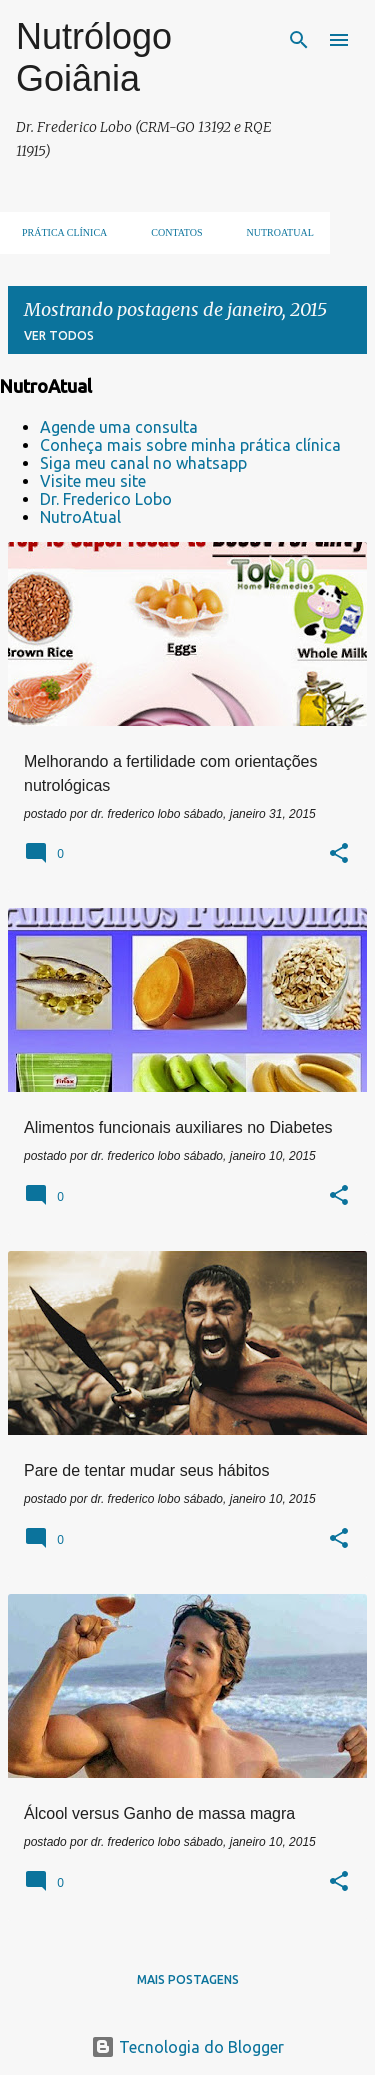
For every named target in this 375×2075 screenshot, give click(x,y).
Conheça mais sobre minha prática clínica (190, 445)
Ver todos (59, 335)
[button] (339, 855)
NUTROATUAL (274, 232)
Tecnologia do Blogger (187, 2047)
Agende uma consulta (119, 427)
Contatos (170, 232)
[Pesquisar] (299, 40)
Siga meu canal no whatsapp (143, 463)
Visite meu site (93, 481)
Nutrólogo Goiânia (94, 57)
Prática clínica (58, 232)
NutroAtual (80, 517)
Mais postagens (188, 1979)
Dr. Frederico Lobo (106, 499)
